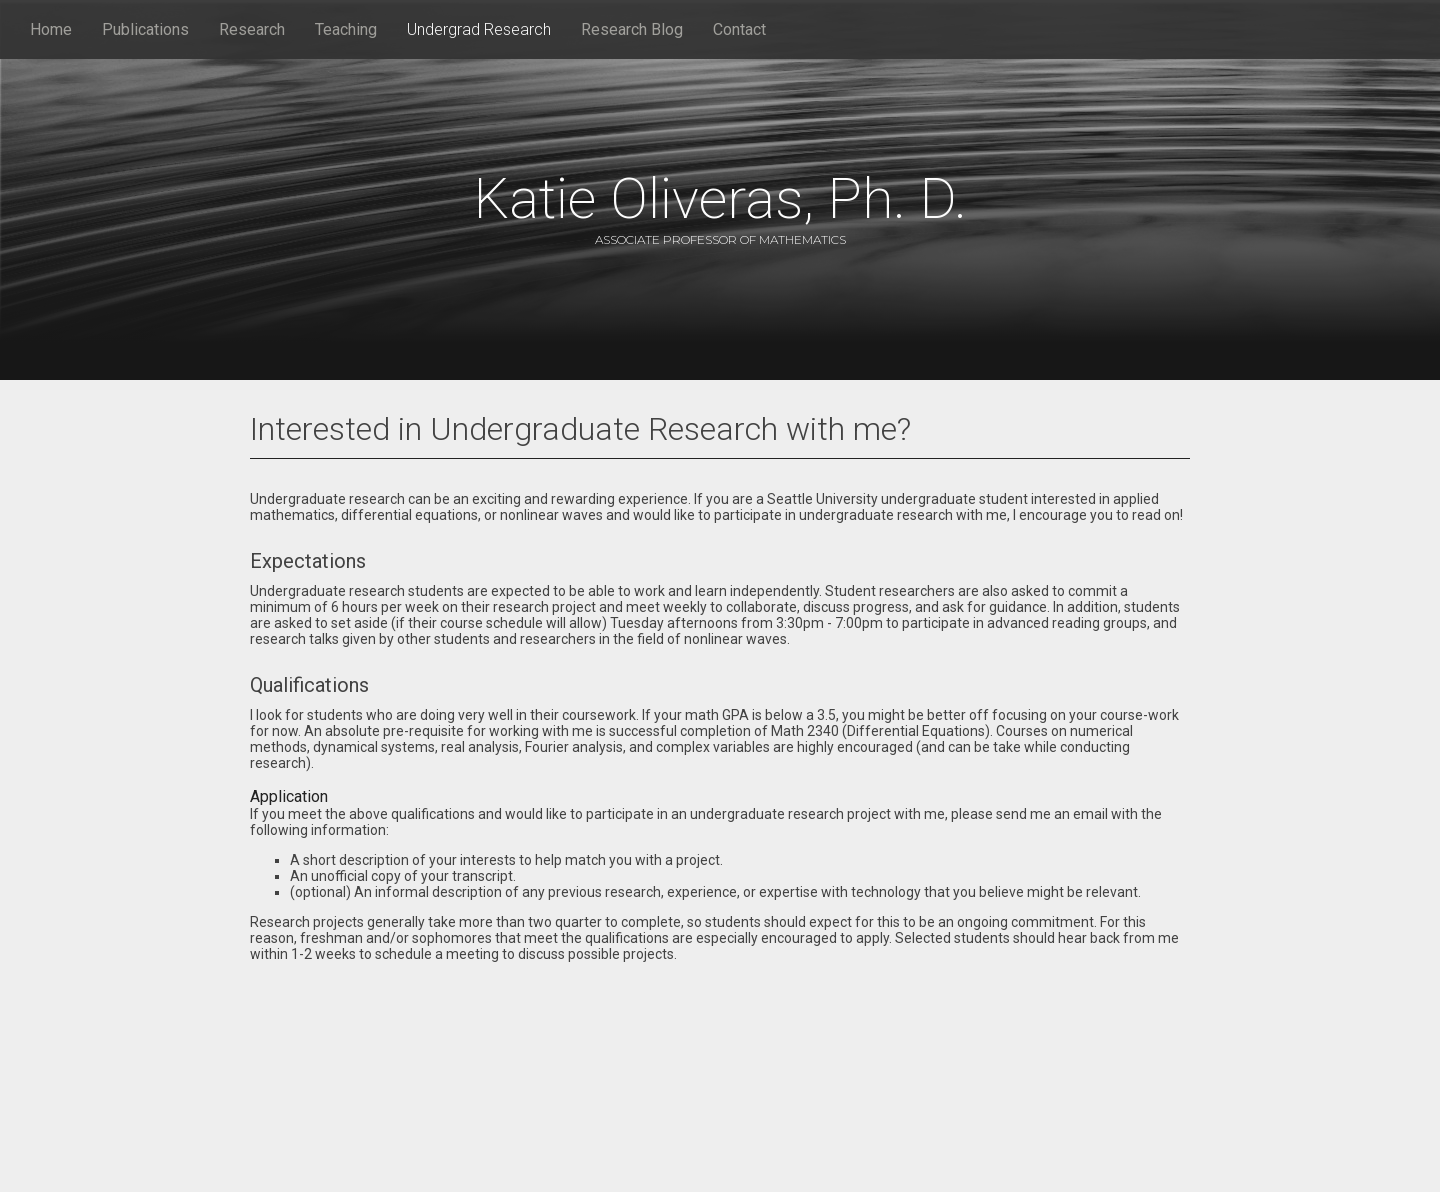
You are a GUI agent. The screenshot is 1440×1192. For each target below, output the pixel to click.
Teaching (346, 29)
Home (51, 29)
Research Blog (632, 29)
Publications (145, 29)
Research (252, 29)
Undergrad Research (479, 29)
